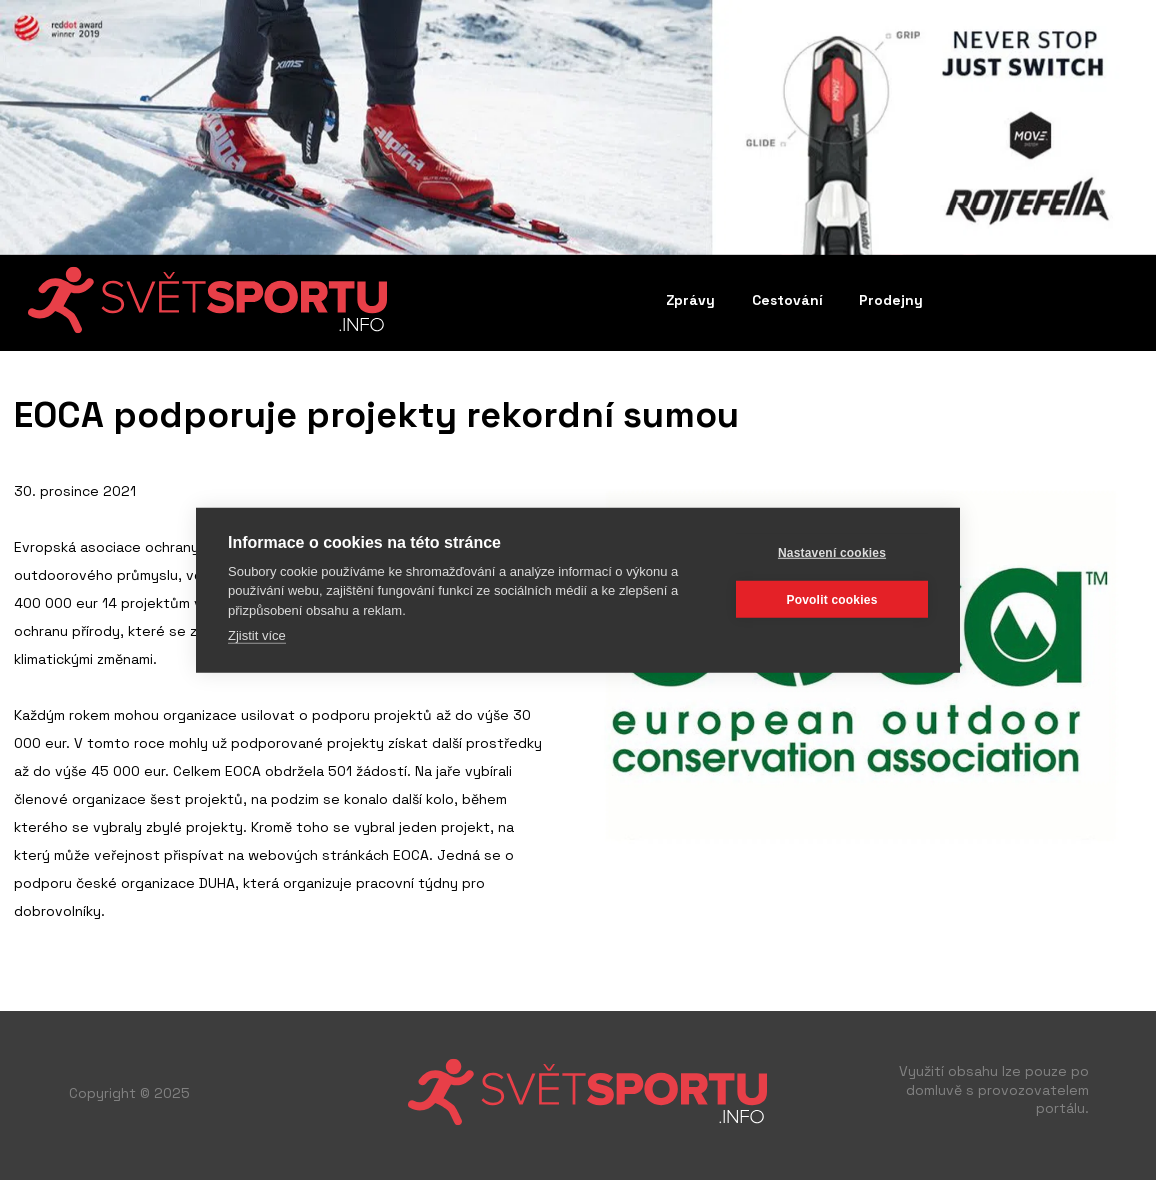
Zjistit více (257, 635)
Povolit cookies (831, 599)
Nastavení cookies (832, 552)
